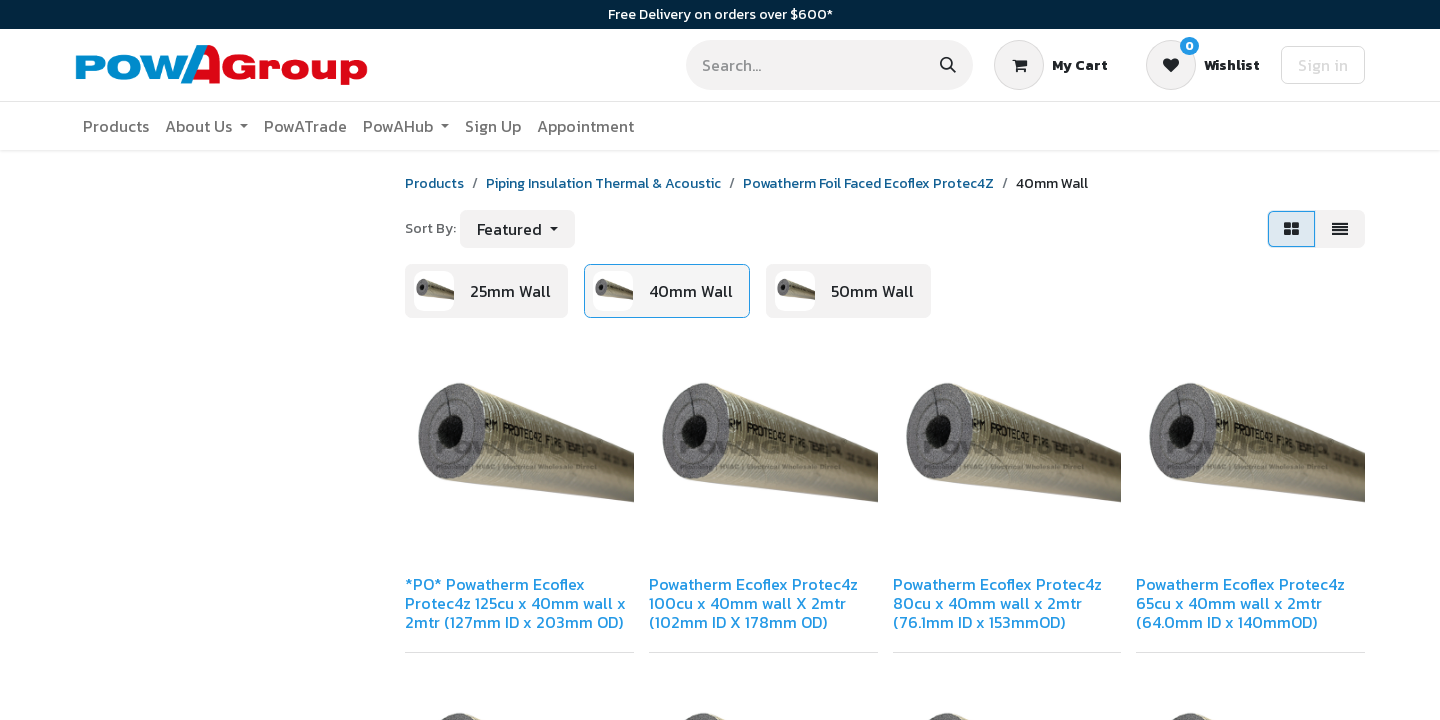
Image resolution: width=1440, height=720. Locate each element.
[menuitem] (116, 126)
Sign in (1323, 65)
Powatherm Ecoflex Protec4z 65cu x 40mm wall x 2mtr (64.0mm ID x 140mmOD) (1240, 603)
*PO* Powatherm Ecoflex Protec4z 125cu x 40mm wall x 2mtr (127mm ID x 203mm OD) (515, 603)
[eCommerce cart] (1051, 65)
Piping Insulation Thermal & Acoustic (603, 183)
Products (434, 183)
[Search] (948, 65)
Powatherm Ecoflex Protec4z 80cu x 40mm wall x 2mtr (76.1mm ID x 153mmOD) (997, 603)
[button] (517, 229)
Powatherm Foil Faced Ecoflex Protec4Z (868, 183)
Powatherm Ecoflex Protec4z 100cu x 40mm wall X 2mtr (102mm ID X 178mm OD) (753, 603)
